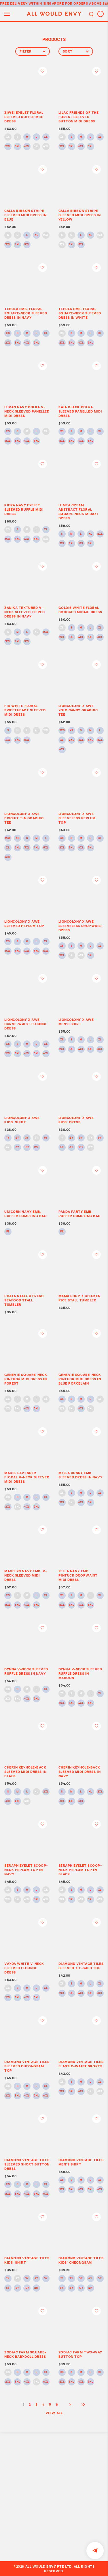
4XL (27, 147)
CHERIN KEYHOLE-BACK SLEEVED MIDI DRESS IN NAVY (79, 1771)
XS (8, 137)
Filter (33, 51)
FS (8, 1232)
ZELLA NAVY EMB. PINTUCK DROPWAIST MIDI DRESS (78, 1575)
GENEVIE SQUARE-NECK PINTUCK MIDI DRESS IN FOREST (25, 1379)
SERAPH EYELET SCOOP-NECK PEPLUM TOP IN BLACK (80, 1870)
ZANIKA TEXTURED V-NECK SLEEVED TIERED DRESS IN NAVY (24, 612)
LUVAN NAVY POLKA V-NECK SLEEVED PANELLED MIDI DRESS (27, 411)
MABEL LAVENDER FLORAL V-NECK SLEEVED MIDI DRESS (27, 1477)
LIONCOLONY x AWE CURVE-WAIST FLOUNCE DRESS (25, 1024)
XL (46, 137)
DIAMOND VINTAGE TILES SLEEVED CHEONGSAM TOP (27, 2066)
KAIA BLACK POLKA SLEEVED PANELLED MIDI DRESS (80, 411)
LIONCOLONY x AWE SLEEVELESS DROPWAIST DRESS (80, 925)
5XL (36, 147)
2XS (62, 731)
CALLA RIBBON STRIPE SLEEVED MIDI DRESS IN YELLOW (79, 215)
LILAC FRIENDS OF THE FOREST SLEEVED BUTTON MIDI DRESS (78, 117)
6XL (46, 147)
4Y (36, 1138)
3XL (17, 147)
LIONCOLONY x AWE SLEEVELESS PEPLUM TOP (77, 818)
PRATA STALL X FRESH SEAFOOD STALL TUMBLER (23, 1300)
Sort (76, 51)
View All (54, 2413)
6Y (8, 1147)
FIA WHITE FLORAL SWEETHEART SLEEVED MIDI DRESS (25, 710)
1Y (7, 1138)
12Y (36, 1147)
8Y (17, 1147)
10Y (26, 1147)
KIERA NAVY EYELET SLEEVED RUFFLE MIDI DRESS (23, 509)
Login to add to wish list (42, 71)
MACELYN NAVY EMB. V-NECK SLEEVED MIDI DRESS (25, 1575)
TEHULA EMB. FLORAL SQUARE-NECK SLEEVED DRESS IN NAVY (25, 313)
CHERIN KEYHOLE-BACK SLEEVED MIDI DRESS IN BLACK (25, 1771)
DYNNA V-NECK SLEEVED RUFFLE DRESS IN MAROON (80, 1673)
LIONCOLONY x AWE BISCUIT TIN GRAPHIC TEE (23, 818)
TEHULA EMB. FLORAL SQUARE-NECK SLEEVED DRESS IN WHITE (79, 313)
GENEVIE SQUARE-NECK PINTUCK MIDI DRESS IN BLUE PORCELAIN (79, 1379)
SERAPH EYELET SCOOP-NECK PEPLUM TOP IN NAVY (26, 1870)
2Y (17, 1138)
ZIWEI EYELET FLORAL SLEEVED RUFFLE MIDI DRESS (23, 117)
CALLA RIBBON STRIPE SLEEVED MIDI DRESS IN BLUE (25, 215)
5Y (46, 1138)
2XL (8, 147)
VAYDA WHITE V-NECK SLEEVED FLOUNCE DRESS (24, 1968)
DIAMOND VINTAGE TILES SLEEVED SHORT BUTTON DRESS (27, 2164)
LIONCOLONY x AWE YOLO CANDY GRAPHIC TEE (78, 710)
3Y (27, 1138)
